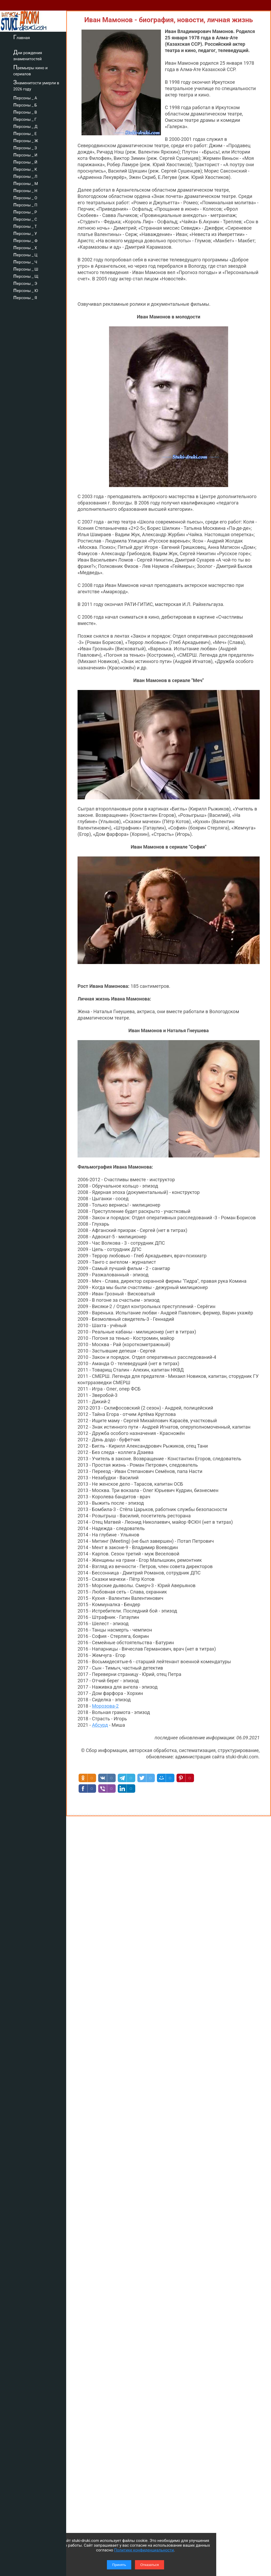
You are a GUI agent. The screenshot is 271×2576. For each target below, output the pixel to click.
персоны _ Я (25, 297)
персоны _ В (25, 111)
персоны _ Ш (25, 268)
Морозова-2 (105, 1706)
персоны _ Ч (25, 261)
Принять (119, 2565)
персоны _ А (25, 97)
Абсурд (100, 1725)
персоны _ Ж (25, 140)
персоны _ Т (25, 225)
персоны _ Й (25, 161)
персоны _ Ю (25, 289)
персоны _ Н (25, 190)
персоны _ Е (25, 132)
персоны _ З (25, 147)
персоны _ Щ (25, 275)
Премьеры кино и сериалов (30, 70)
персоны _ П (25, 204)
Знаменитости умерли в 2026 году (36, 85)
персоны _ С (25, 218)
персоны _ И (25, 154)
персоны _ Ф (25, 240)
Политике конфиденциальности (144, 2550)
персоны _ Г (25, 118)
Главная (21, 37)
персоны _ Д (25, 125)
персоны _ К (25, 168)
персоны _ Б (25, 104)
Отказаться (149, 2565)
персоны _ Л (25, 175)
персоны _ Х (25, 247)
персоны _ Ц (25, 254)
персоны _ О (25, 197)
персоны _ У (25, 232)
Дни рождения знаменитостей (27, 55)
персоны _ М (25, 182)
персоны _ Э (25, 282)
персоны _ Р (25, 211)
